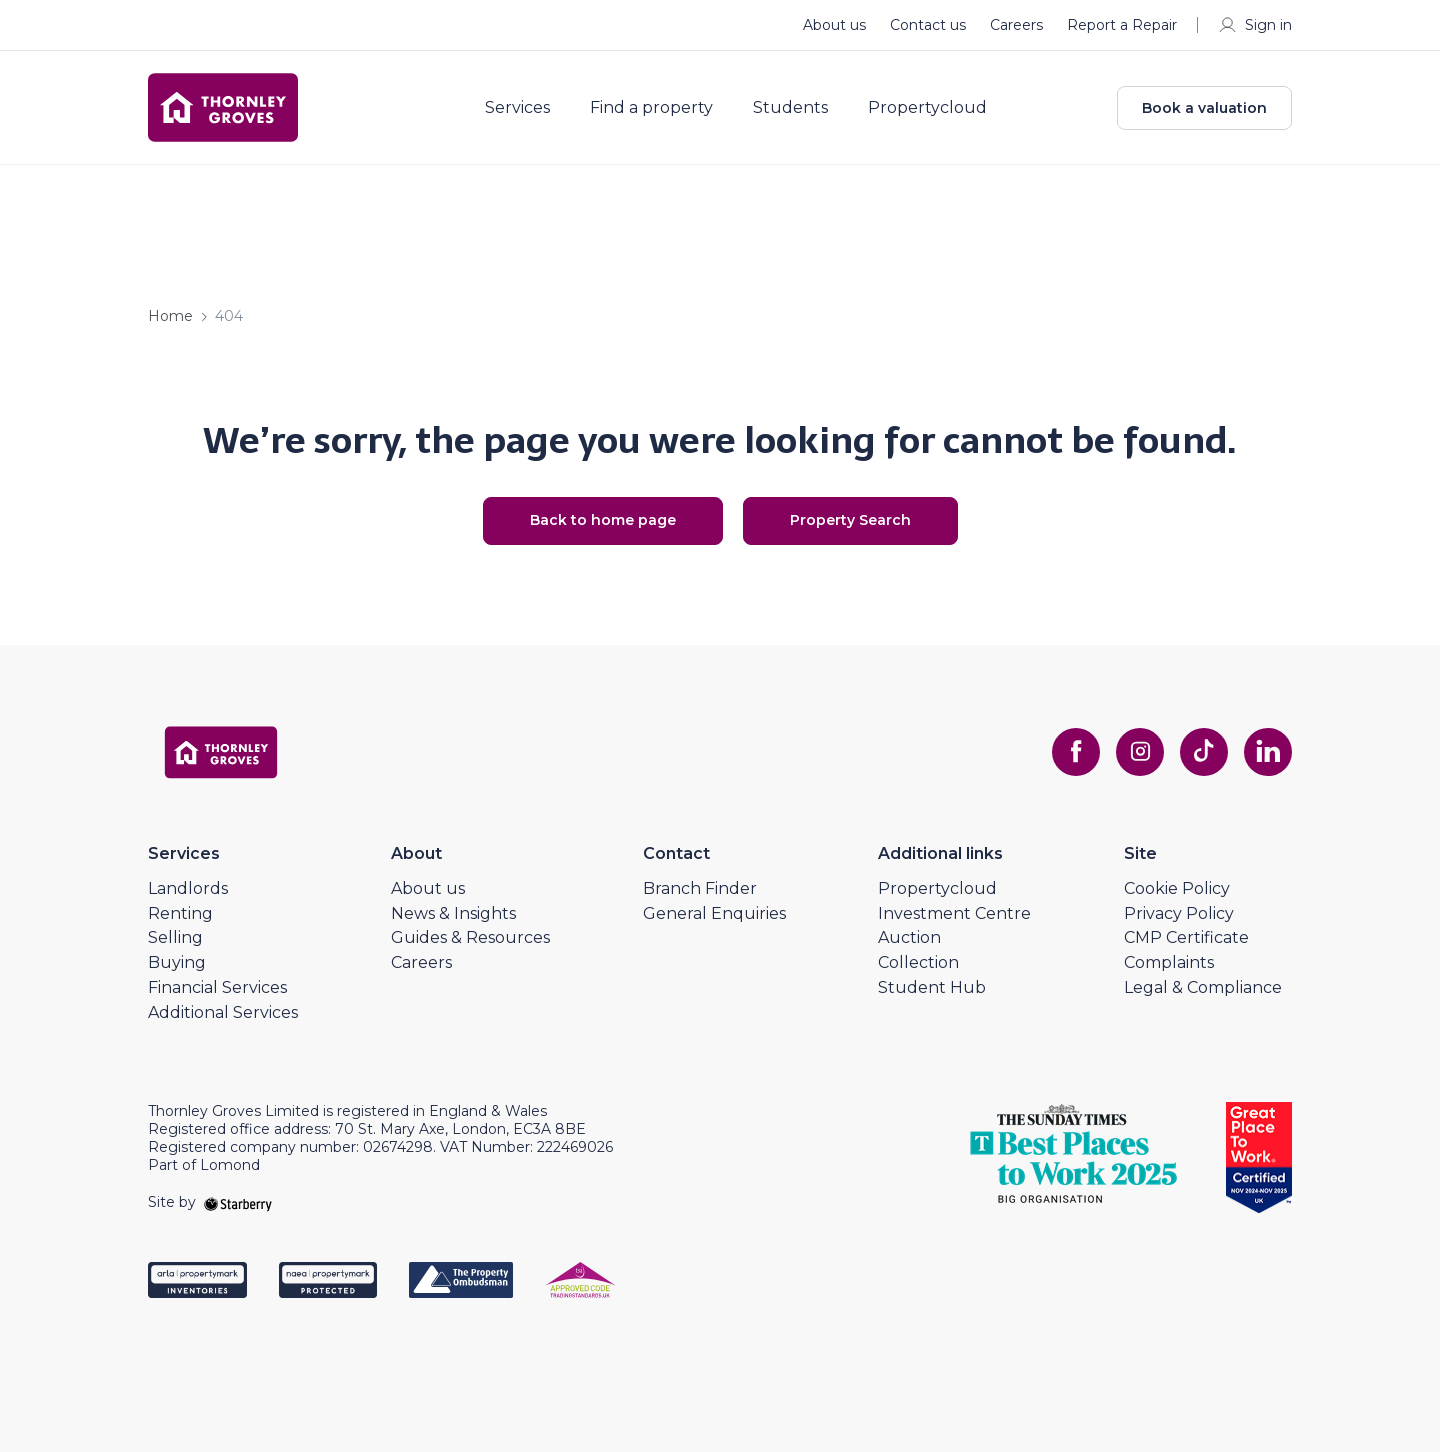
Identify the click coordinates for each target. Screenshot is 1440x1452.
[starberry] (238, 1202)
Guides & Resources (470, 937)
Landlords (188, 888)
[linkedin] (1268, 752)
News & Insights (453, 913)
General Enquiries (714, 913)
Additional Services (223, 1012)
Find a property (651, 108)
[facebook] (1076, 752)
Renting (180, 913)
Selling (175, 937)
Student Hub (932, 987)
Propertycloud (927, 108)
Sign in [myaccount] (1254, 25)
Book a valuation (1204, 108)
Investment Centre (954, 913)
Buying (177, 962)
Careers (1016, 25)
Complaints (1169, 962)
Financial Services (217, 987)
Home (170, 316)
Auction (909, 937)
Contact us (928, 25)
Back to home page (603, 520)
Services (517, 108)
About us (834, 25)
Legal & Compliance (1203, 987)
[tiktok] (1204, 752)
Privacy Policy (1179, 913)
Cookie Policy (1177, 888)
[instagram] (1140, 752)
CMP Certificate (1186, 937)
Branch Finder (700, 888)
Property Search (850, 520)
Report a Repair (1122, 25)
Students (790, 108)
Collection (918, 962)
